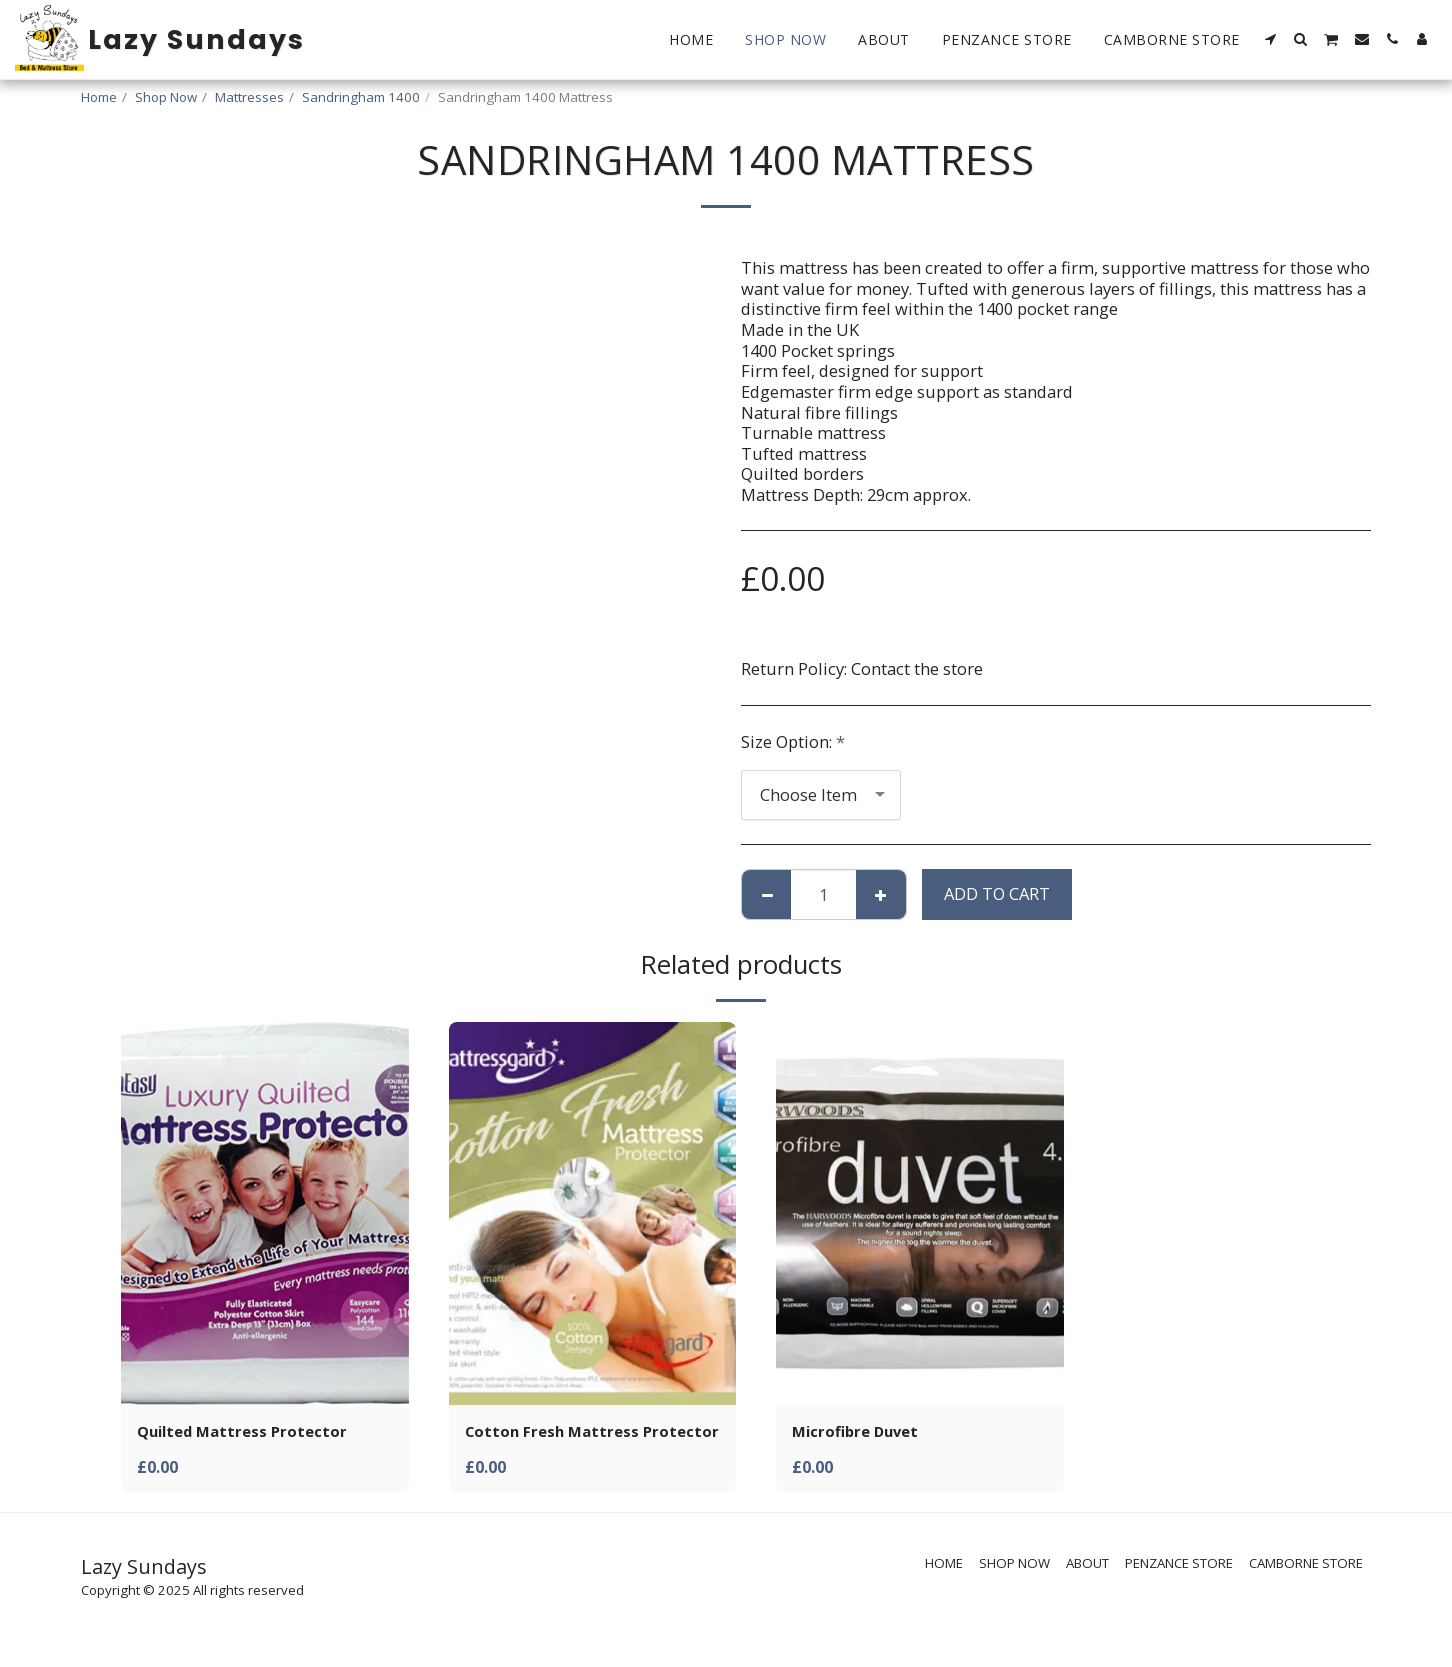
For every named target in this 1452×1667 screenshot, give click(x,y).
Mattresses (249, 97)
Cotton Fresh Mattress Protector (559, 1445)
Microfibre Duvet (860, 1432)
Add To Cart (997, 893)
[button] (1271, 39)
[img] (265, 1213)
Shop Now (166, 97)
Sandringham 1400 (361, 97)
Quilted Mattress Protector (250, 1432)
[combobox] (821, 795)
